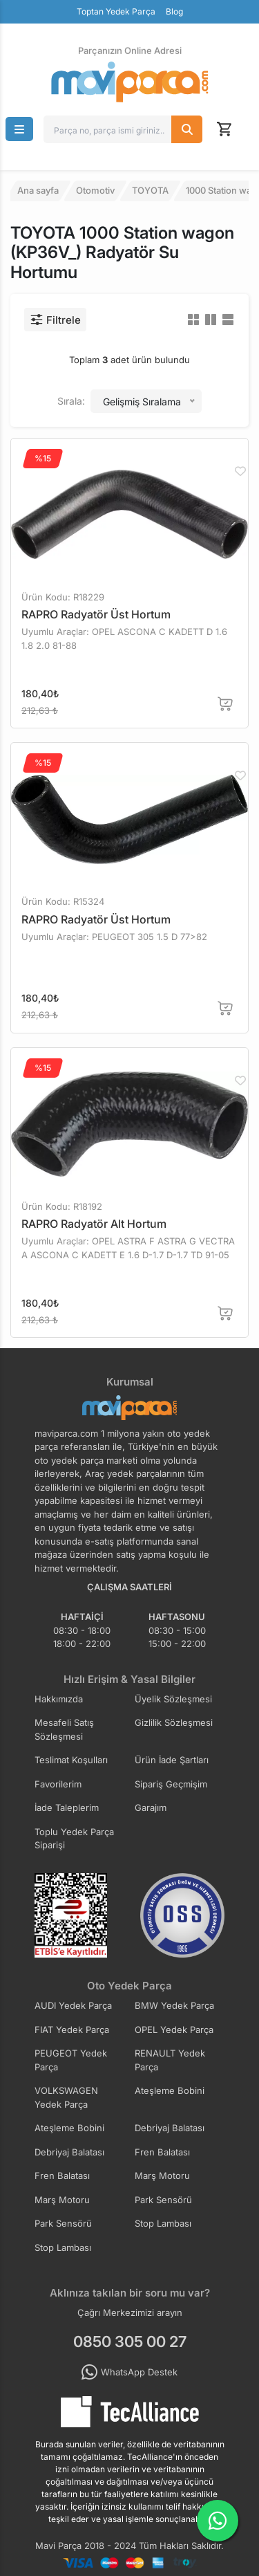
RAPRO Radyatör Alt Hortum (93, 1224)
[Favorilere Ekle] (239, 471)
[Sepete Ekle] (225, 704)
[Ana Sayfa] (130, 82)
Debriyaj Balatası (169, 2127)
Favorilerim (58, 1784)
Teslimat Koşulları (71, 1759)
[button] (19, 129)
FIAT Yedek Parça (72, 2029)
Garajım (150, 1807)
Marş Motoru (162, 2175)
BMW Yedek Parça (174, 2005)
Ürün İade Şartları (172, 1759)
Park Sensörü (163, 2199)
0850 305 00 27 (129, 2341)
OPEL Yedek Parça (174, 2029)
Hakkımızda (59, 1698)
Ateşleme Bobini (169, 2090)
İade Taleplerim (67, 1807)
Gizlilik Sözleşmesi (174, 1722)
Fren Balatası (162, 2152)
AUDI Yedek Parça (73, 2005)
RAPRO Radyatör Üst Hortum (96, 614)
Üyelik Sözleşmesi (173, 1698)
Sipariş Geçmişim (171, 1784)
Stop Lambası (163, 2223)
